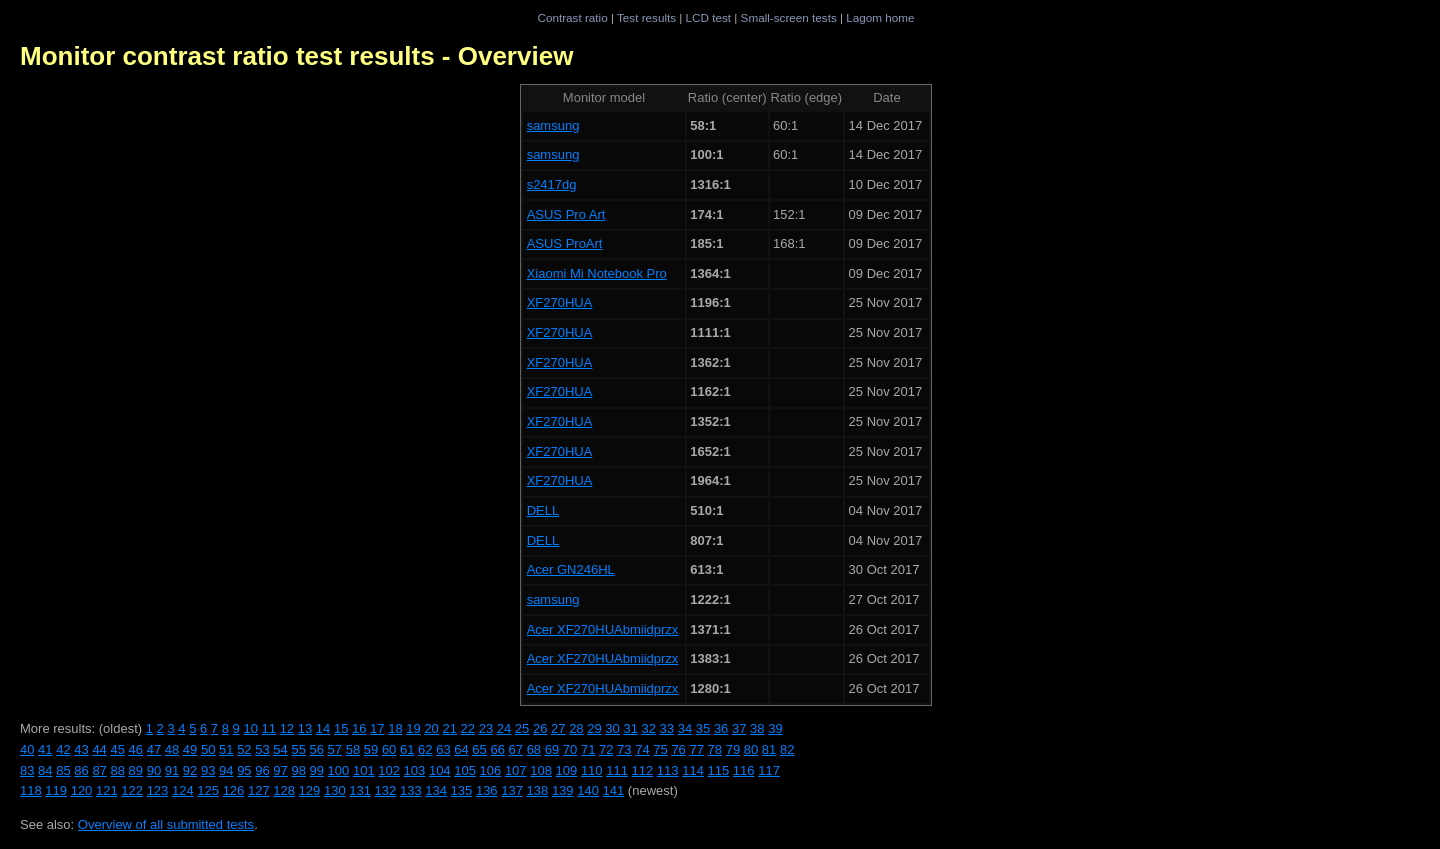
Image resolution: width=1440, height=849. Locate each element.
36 (721, 728)
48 (172, 749)
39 (775, 728)
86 (81, 770)
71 (588, 749)
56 (317, 749)
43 (81, 749)
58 (353, 749)
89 (136, 770)
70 (570, 749)
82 (787, 749)
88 (117, 770)
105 (465, 770)
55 (298, 749)
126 (234, 790)
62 (425, 749)
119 (56, 790)
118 (31, 790)
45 (117, 749)
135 (462, 790)
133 (411, 790)
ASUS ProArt (565, 243)
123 (158, 790)
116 (744, 770)
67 (516, 749)
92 (190, 770)
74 (642, 749)
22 (468, 728)
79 (733, 749)
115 (719, 770)
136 (487, 790)
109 (567, 770)
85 (63, 770)
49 (190, 749)
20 (431, 728)
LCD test (708, 17)
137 (512, 790)
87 (99, 770)
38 (757, 728)
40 (27, 749)
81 (769, 749)
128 (284, 790)
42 (63, 749)
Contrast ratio (572, 17)
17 (377, 728)
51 (226, 749)
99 (317, 770)
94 (226, 770)
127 (259, 790)
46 (136, 749)
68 (534, 749)
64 (461, 749)
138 (538, 790)
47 (154, 749)
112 (643, 770)
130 (335, 790)
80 (751, 749)
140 (588, 790)
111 (617, 770)
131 (360, 790)
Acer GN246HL (571, 569)
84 (45, 770)
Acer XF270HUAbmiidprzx (603, 629)
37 (739, 728)
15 (341, 728)
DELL (543, 510)
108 (541, 770)
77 (696, 749)
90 (154, 770)
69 (552, 749)
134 (436, 790)
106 (491, 770)
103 (415, 770)
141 (614, 790)
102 (389, 770)
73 (624, 749)
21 (449, 728)
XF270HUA (560, 302)
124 (183, 790)
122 (132, 790)
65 (479, 749)
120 (82, 790)
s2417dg (552, 184)
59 (371, 749)
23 (486, 728)
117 (769, 770)
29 (594, 728)
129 (310, 790)
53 (262, 749)
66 (497, 749)
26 (540, 728)
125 (208, 790)
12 (287, 728)
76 (678, 749)
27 (558, 728)
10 (250, 728)
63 (443, 749)
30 (612, 728)
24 (504, 728)
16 (359, 728)
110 (592, 770)
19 (413, 728)
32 (649, 728)
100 (339, 770)
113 (668, 770)
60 (389, 749)
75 (660, 749)
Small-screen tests (789, 17)
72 (606, 749)
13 (305, 728)
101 (364, 770)
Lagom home (880, 17)
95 (244, 770)
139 (563, 790)
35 (703, 728)
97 (280, 770)
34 (685, 728)
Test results (646, 17)
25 (522, 728)
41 (45, 749)
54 (280, 749)
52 (244, 749)
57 (335, 749)
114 (693, 770)
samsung (553, 125)
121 (107, 790)
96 (262, 770)
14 (323, 728)
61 (407, 749)
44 (99, 749)
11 (269, 728)
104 (440, 770)
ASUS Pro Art (566, 214)
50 (208, 749)
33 (667, 728)
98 (298, 770)
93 (208, 770)
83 (27, 770)
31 (630, 728)
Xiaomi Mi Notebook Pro (597, 273)
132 (386, 790)
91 (172, 770)
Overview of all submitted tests (166, 824)
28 (576, 728)
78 (715, 749)
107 (516, 770)
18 (395, 728)
